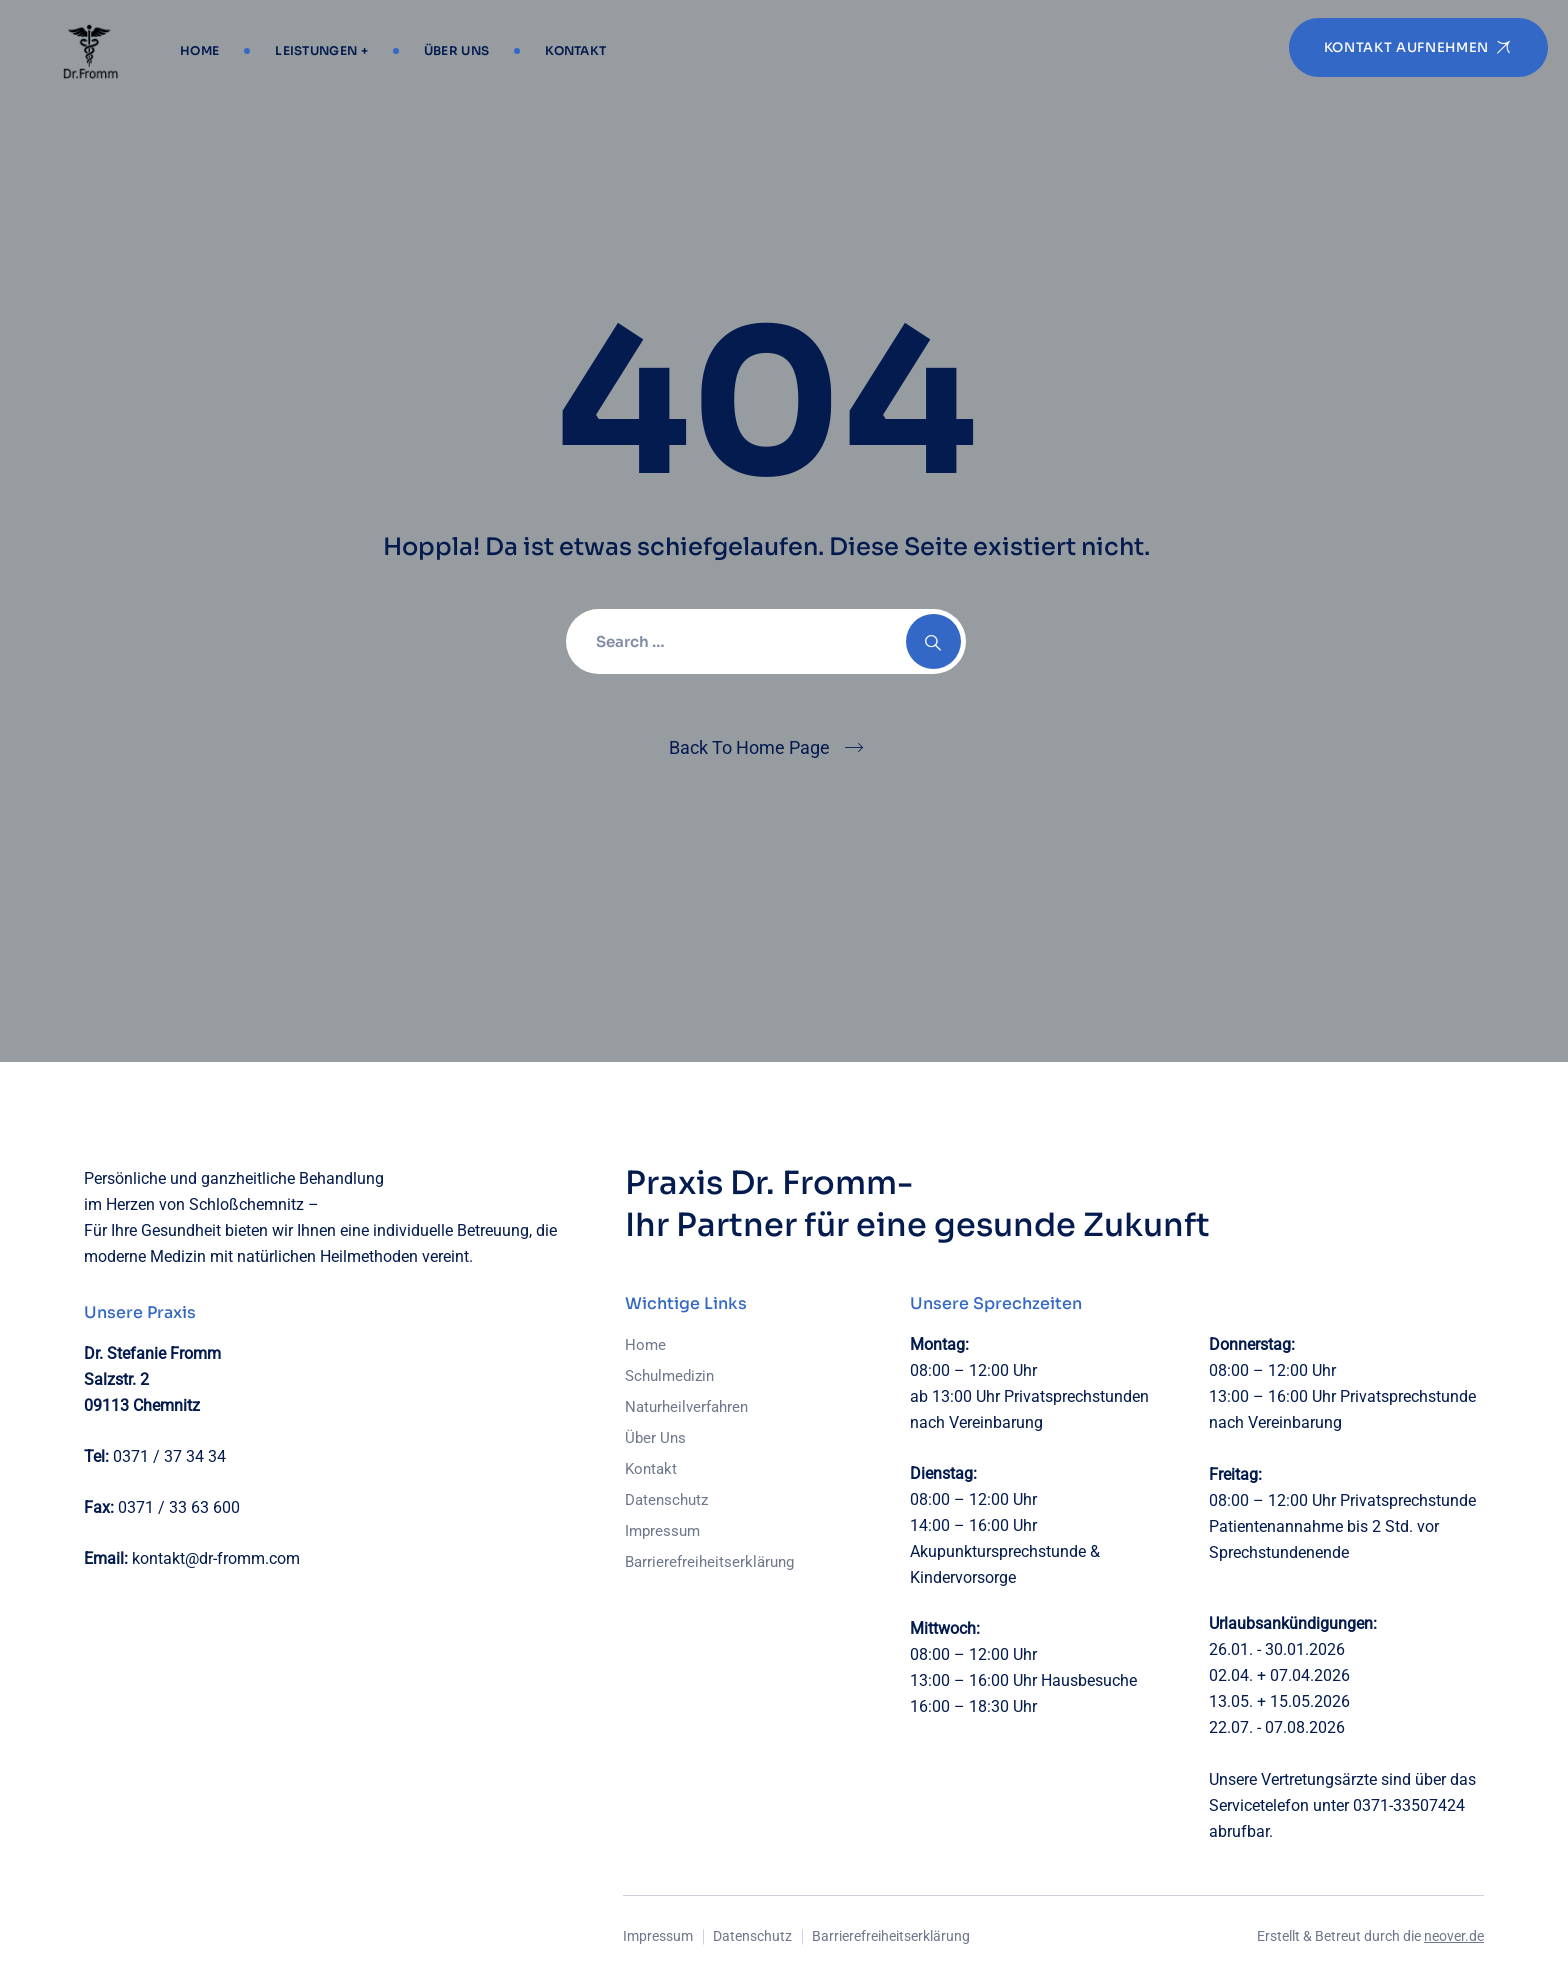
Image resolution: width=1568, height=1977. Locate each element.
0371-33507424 (1409, 1805)
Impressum (662, 1531)
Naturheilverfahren (686, 1407)
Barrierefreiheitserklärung (709, 1562)
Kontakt (575, 50)
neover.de (1454, 1936)
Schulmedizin (669, 1376)
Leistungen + (321, 50)
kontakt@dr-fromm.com (216, 1558)
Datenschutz (666, 1500)
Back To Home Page (749, 747)
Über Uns (456, 50)
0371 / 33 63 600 (179, 1507)
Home (199, 50)
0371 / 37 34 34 (169, 1456)
